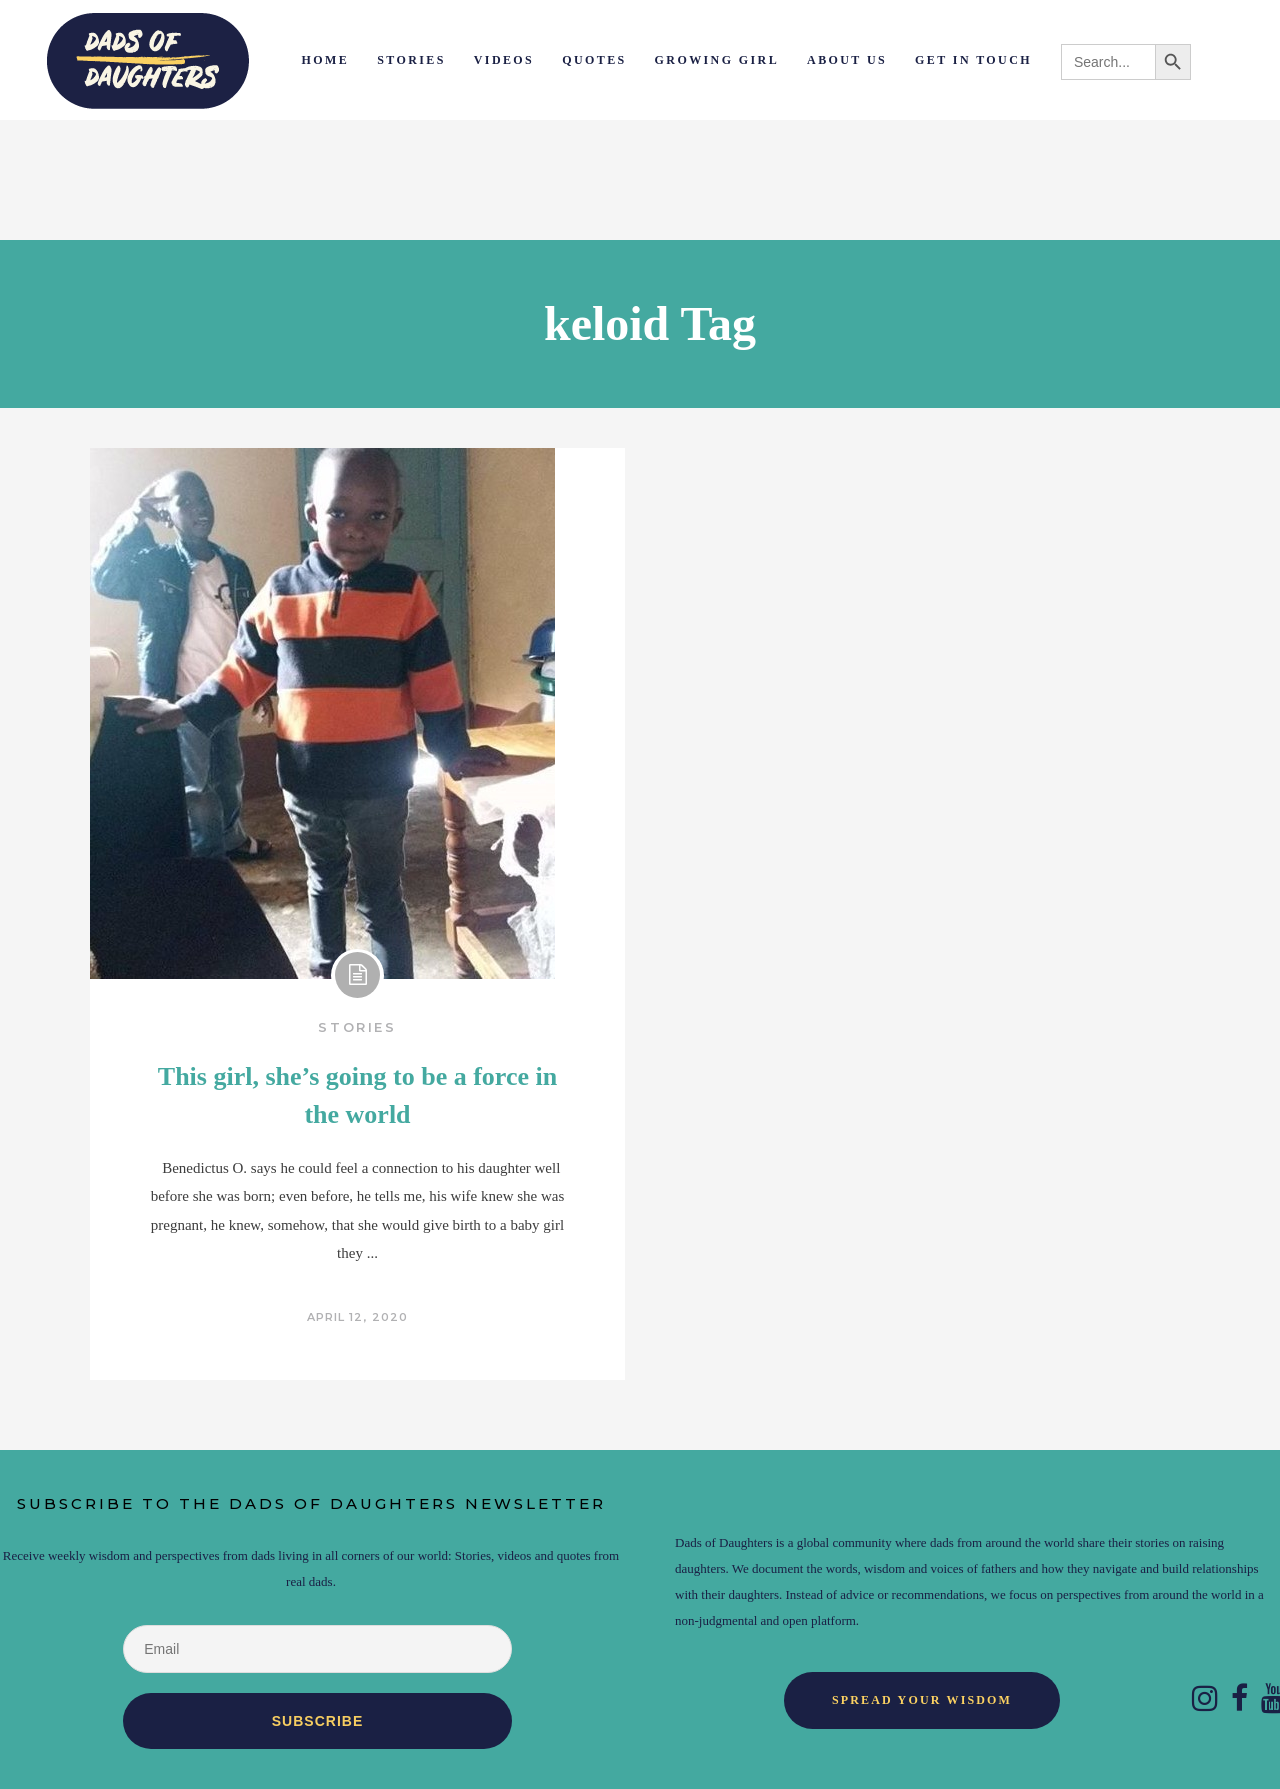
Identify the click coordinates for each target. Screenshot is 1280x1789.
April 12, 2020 (357, 1317)
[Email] (317, 1649)
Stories (357, 1027)
